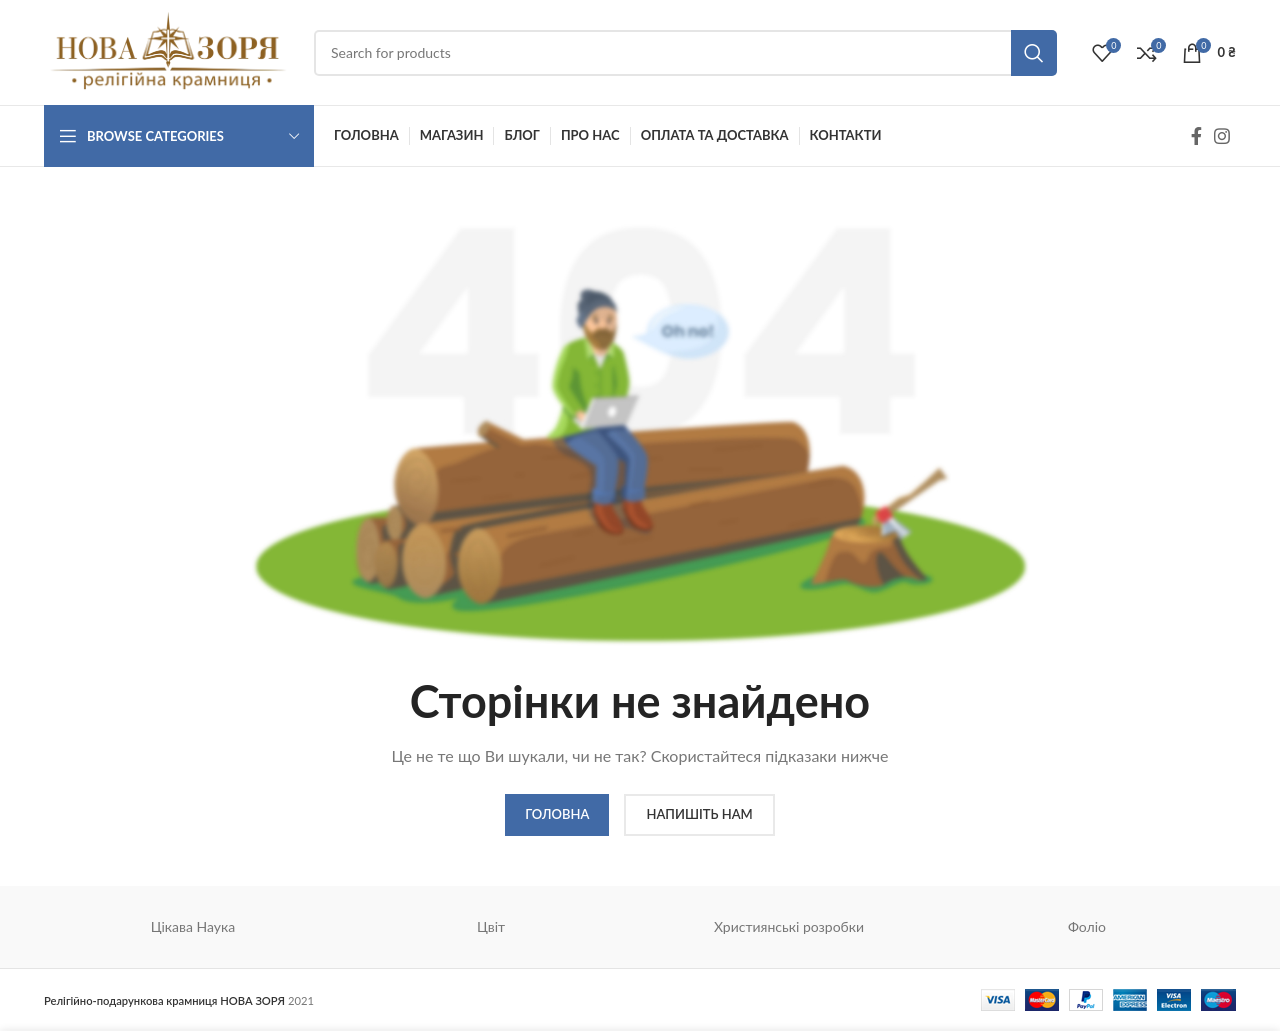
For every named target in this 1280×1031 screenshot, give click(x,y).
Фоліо (1087, 926)
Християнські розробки (789, 926)
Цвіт (491, 926)
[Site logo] (169, 50)
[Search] (685, 53)
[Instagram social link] (1222, 136)
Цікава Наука (193, 926)
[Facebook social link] (1196, 136)
